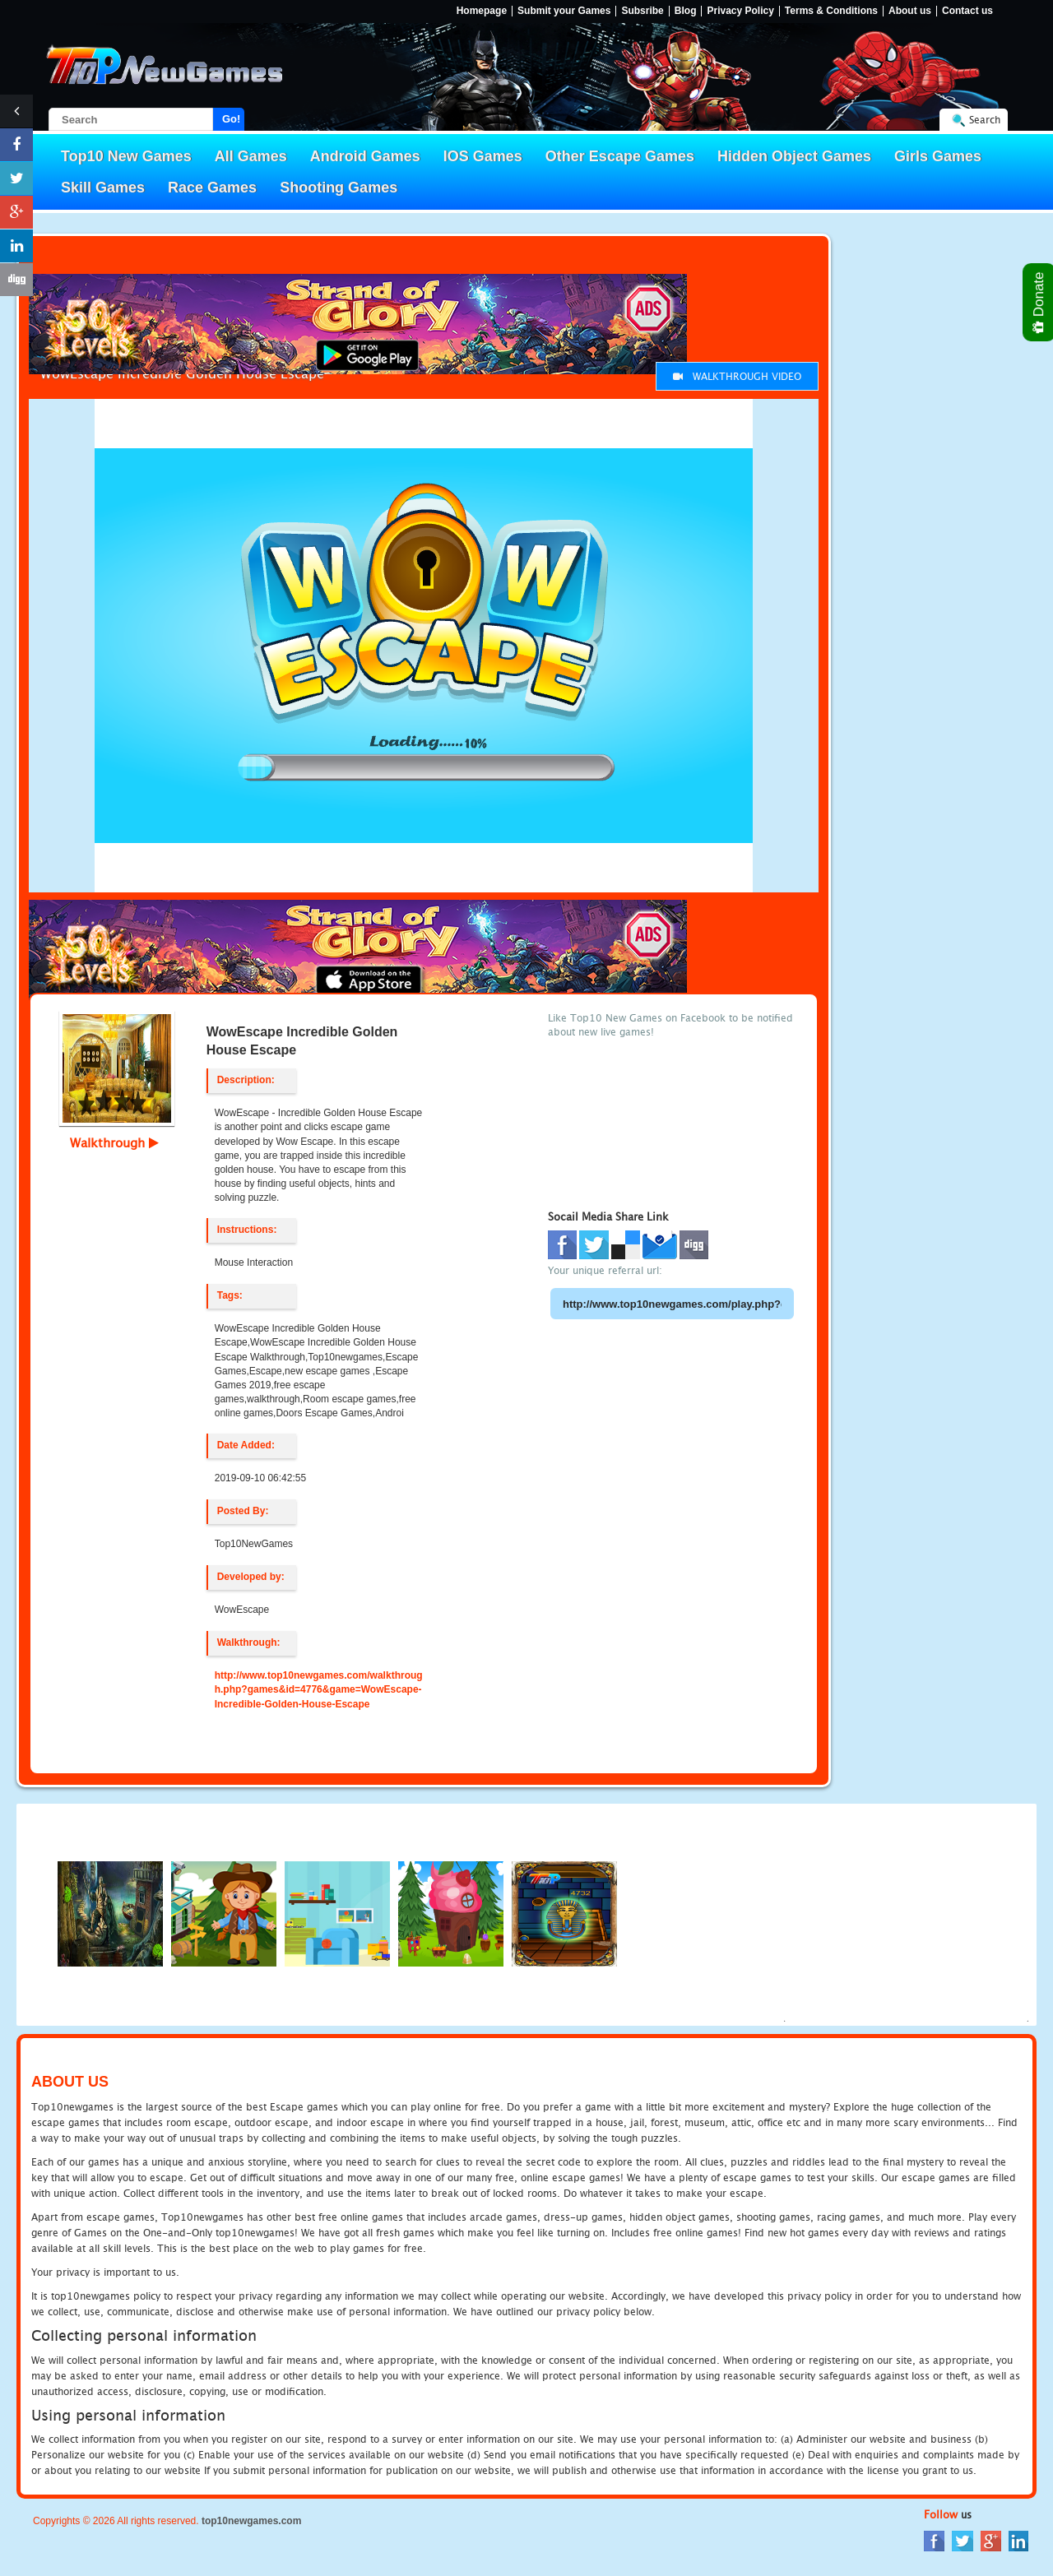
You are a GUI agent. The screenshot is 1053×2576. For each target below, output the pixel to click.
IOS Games (482, 156)
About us (909, 11)
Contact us (967, 11)
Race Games (212, 187)
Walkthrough (114, 1142)
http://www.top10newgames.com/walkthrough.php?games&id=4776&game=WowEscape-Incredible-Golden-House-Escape (319, 1689)
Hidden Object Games (794, 156)
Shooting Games (338, 187)
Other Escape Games (619, 156)
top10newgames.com (251, 2521)
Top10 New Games (126, 156)
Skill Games (103, 187)
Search (984, 120)
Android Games (365, 156)
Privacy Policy (740, 11)
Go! (231, 119)
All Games (251, 156)
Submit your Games (563, 11)
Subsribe (642, 11)
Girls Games (937, 156)
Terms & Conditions (831, 11)
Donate (1039, 302)
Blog (686, 11)
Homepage (482, 11)
